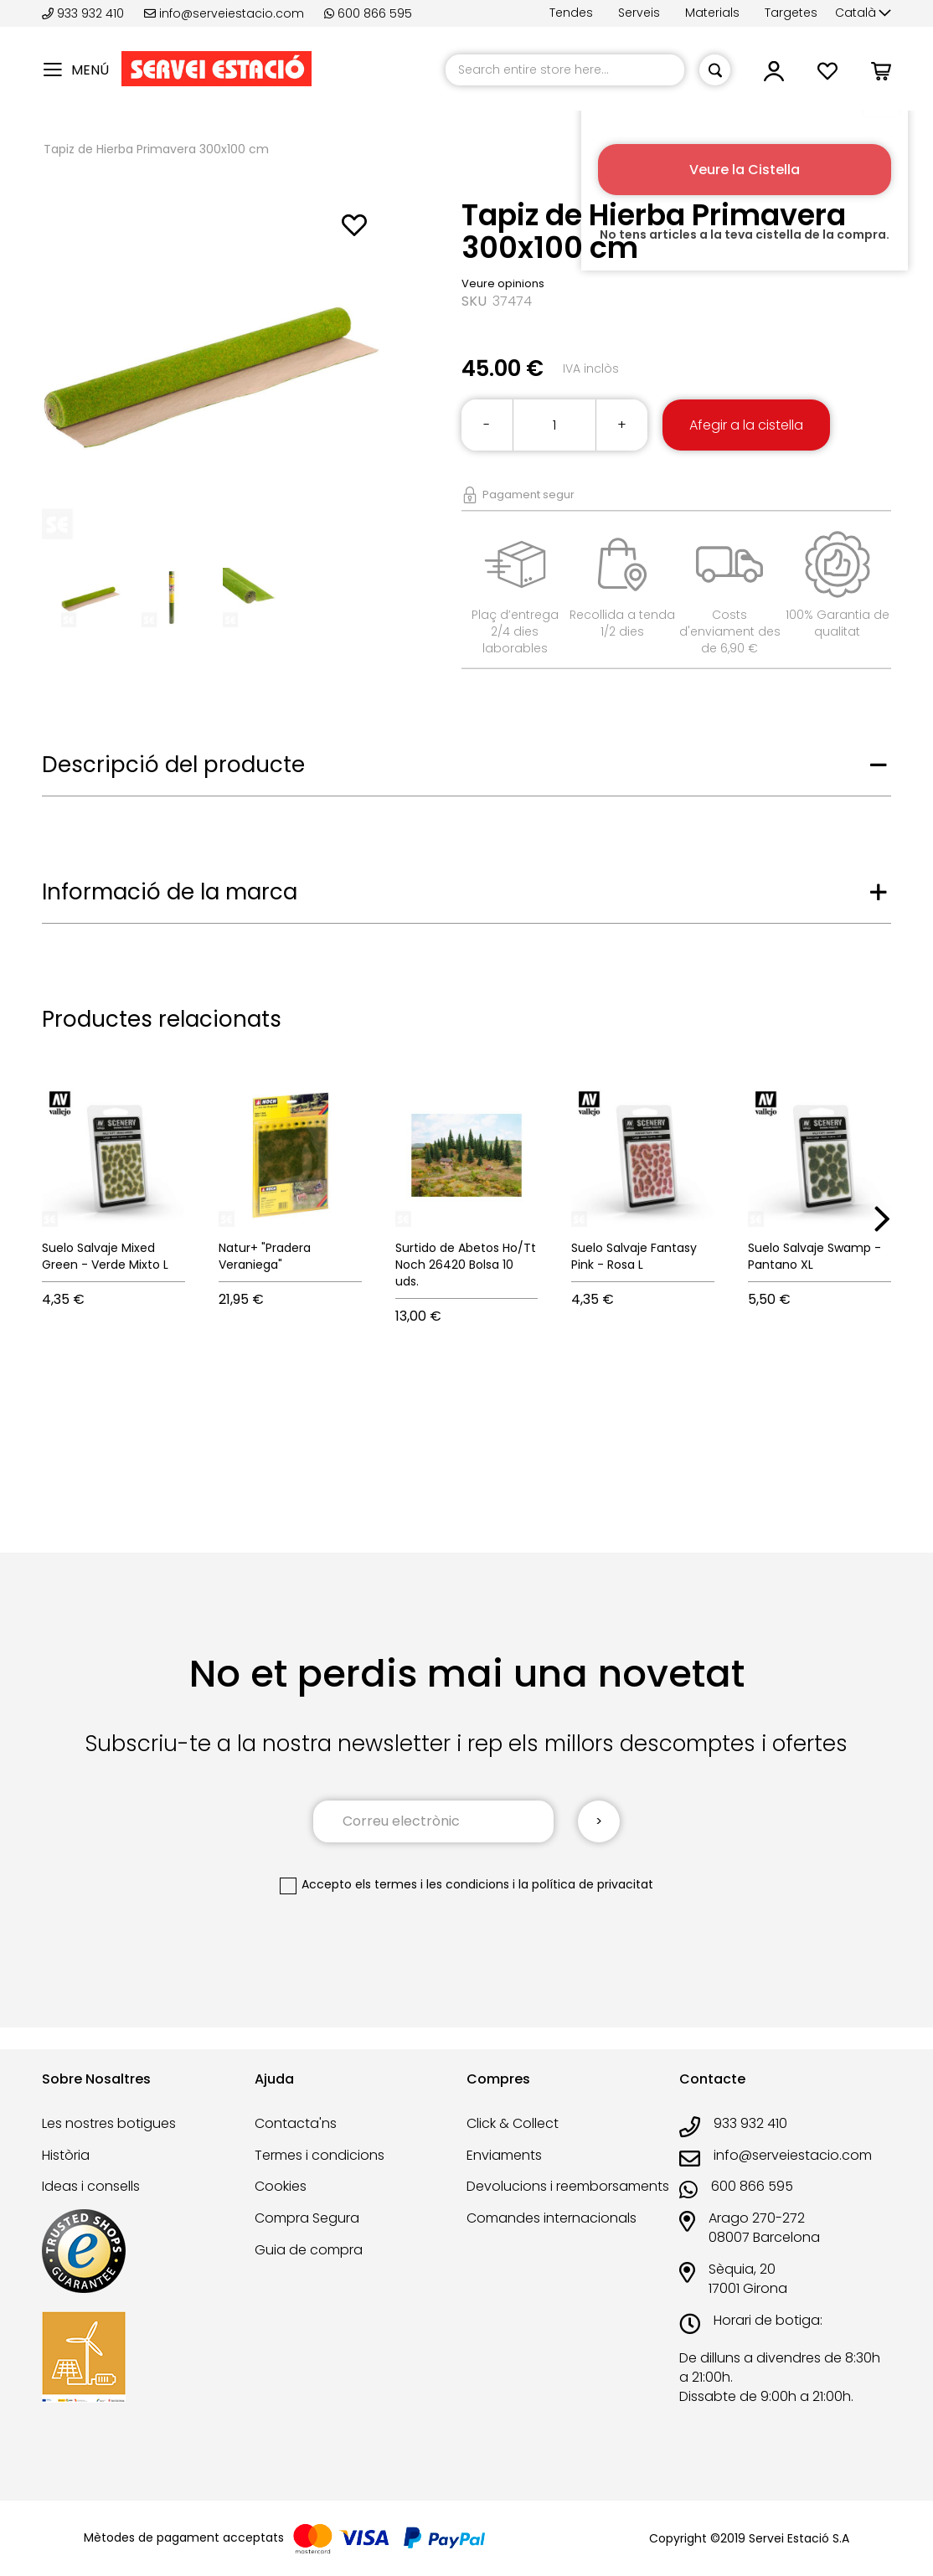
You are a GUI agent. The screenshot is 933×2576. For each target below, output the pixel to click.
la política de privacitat (585, 1884)
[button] (863, 13)
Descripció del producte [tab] (173, 765)
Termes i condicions (319, 2155)
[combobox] (565, 69)
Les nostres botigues (109, 2123)
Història (66, 2155)
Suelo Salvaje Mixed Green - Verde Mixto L (105, 1256)
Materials (712, 12)
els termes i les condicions (432, 1884)
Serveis (639, 12)
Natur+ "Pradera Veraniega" (265, 1256)
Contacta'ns (296, 2123)
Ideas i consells (91, 2186)
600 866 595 (368, 13)
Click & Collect (512, 2123)
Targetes (791, 12)
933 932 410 (84, 13)
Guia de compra (309, 2249)
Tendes (571, 12)
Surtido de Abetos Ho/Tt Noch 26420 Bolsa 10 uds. (465, 1264)
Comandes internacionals (551, 2218)
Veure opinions (502, 283)
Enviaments (504, 2155)
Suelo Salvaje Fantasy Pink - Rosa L (634, 1256)
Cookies (281, 2186)
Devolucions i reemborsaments (567, 2186)
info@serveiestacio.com (224, 13)
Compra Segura (307, 2218)
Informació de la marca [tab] (169, 892)
